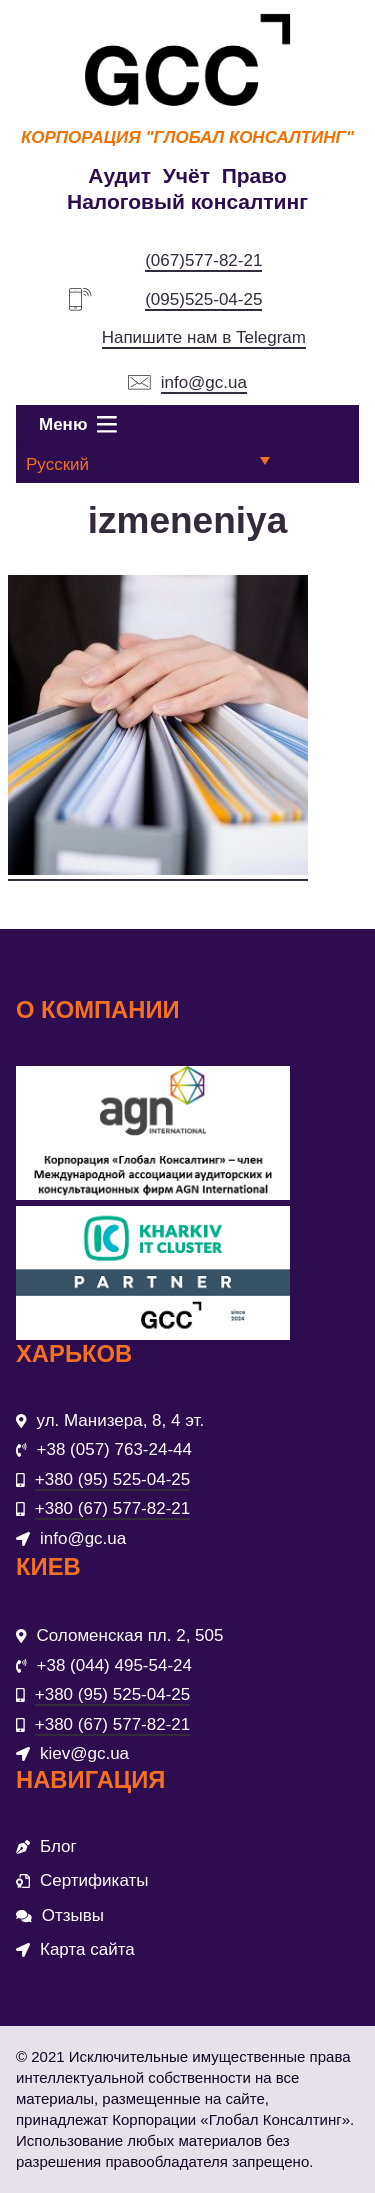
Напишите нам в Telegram (204, 337)
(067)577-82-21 (203, 260)
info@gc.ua (204, 382)
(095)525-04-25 (203, 299)
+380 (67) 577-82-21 (112, 1508)
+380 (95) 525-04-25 (112, 1479)
